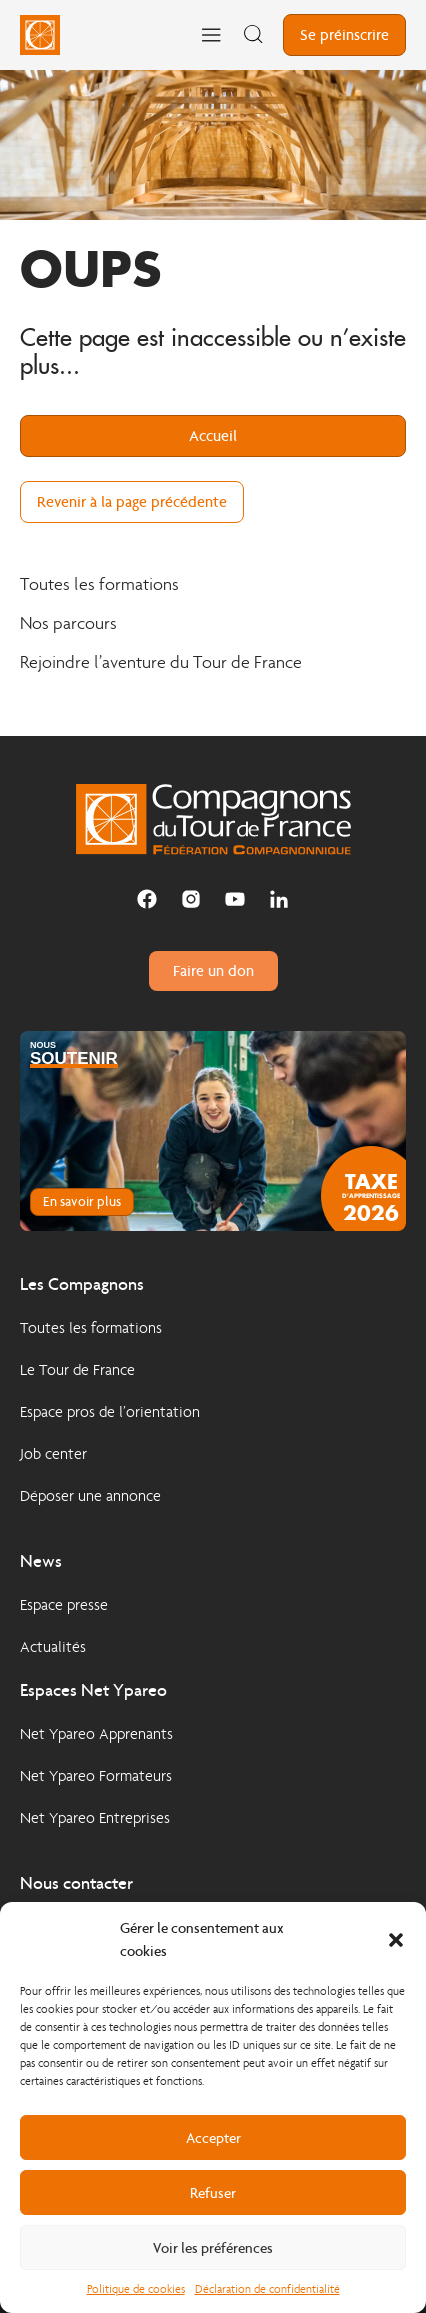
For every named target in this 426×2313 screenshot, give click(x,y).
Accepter (213, 2138)
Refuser (213, 2193)
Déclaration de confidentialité (267, 2289)
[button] (396, 1940)
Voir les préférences (213, 2248)
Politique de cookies (136, 2289)
